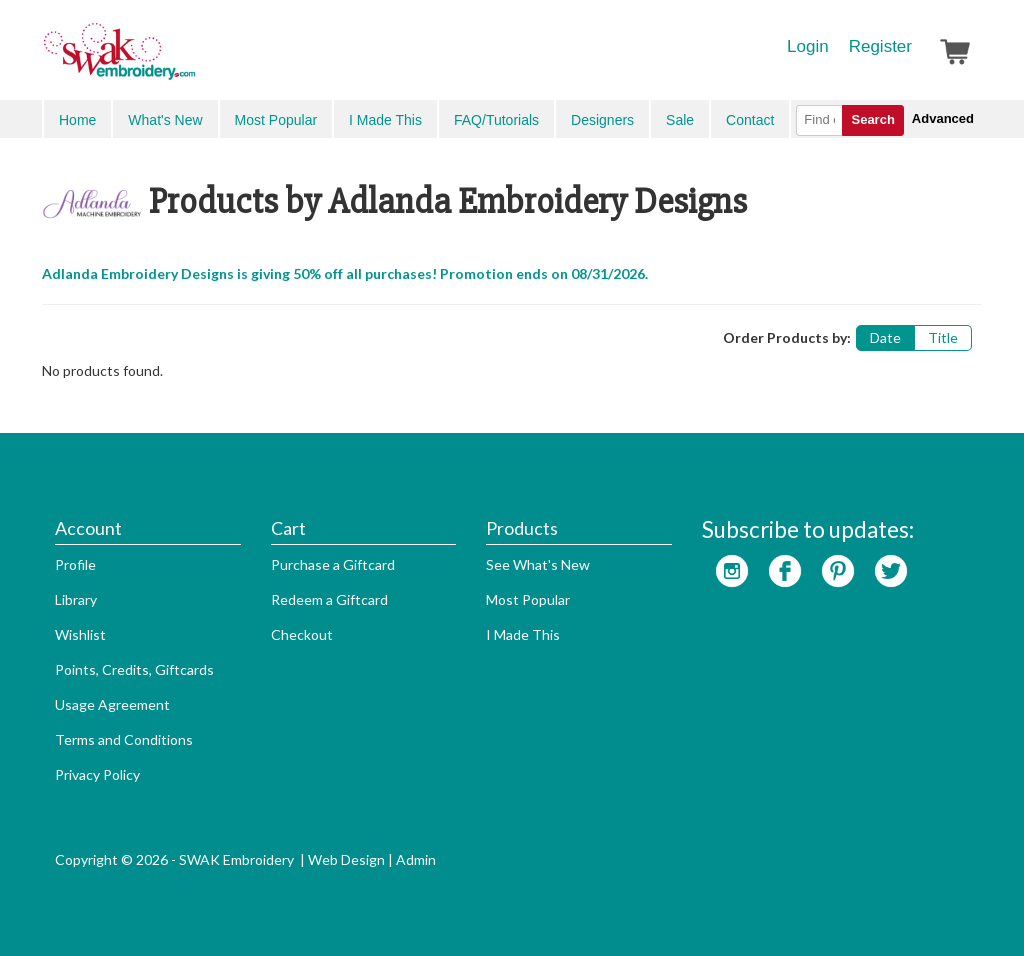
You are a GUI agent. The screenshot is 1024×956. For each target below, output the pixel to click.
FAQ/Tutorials (496, 120)
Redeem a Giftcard (329, 599)
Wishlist (80, 634)
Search (872, 119)
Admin (416, 859)
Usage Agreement (112, 704)
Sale (680, 120)
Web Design (346, 859)
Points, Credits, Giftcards (134, 669)
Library (76, 599)
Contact (750, 120)
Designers (602, 120)
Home (77, 120)
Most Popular (276, 120)
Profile (75, 564)
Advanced (943, 118)
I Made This (385, 120)
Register (880, 46)
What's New (165, 120)
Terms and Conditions (124, 739)
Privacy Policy (97, 774)
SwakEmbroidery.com (192, 60)
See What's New (538, 564)
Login (808, 46)
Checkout (302, 634)
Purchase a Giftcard (333, 564)
